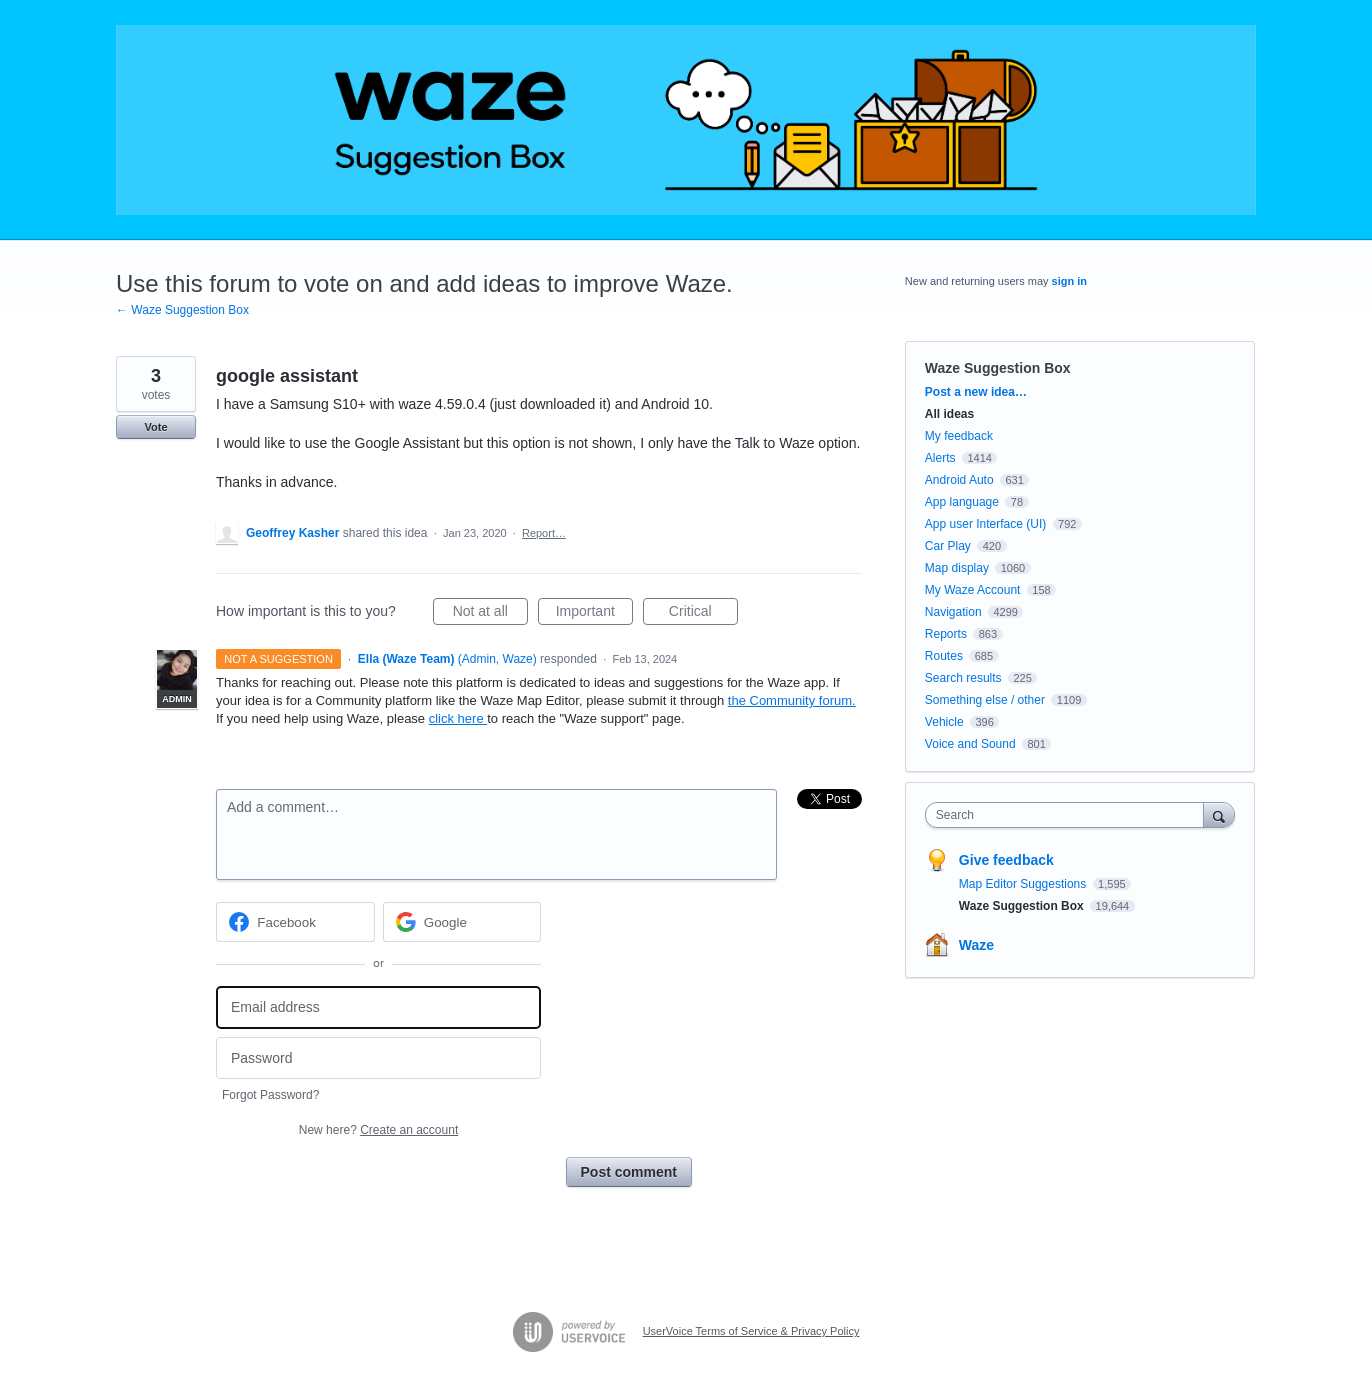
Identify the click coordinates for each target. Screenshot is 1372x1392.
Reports (946, 634)
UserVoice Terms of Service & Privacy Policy (751, 1331)
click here (458, 718)
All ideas (949, 414)
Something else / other (985, 700)
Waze (976, 945)
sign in (1069, 281)
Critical (703, 614)
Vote (155, 427)
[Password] (378, 1058)
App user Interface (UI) (985, 524)
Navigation (953, 612)
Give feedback (1006, 860)
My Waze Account (973, 590)
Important (594, 614)
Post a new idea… (976, 392)
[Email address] (378, 1007)
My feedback (959, 436)
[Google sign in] (462, 922)
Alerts (940, 458)
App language (962, 502)
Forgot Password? (270, 1095)
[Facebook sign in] (295, 922)
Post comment (629, 1172)
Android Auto (959, 480)
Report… (544, 533)
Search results (963, 678)
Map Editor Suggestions (1024, 884)
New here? (378, 1130)
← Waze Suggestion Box (182, 310)
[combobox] (1069, 815)
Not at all (490, 614)
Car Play (948, 546)
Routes (944, 656)
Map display (957, 568)
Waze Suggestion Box (998, 368)
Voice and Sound (970, 744)
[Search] (1219, 814)
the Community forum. (792, 700)
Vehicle (944, 722)
